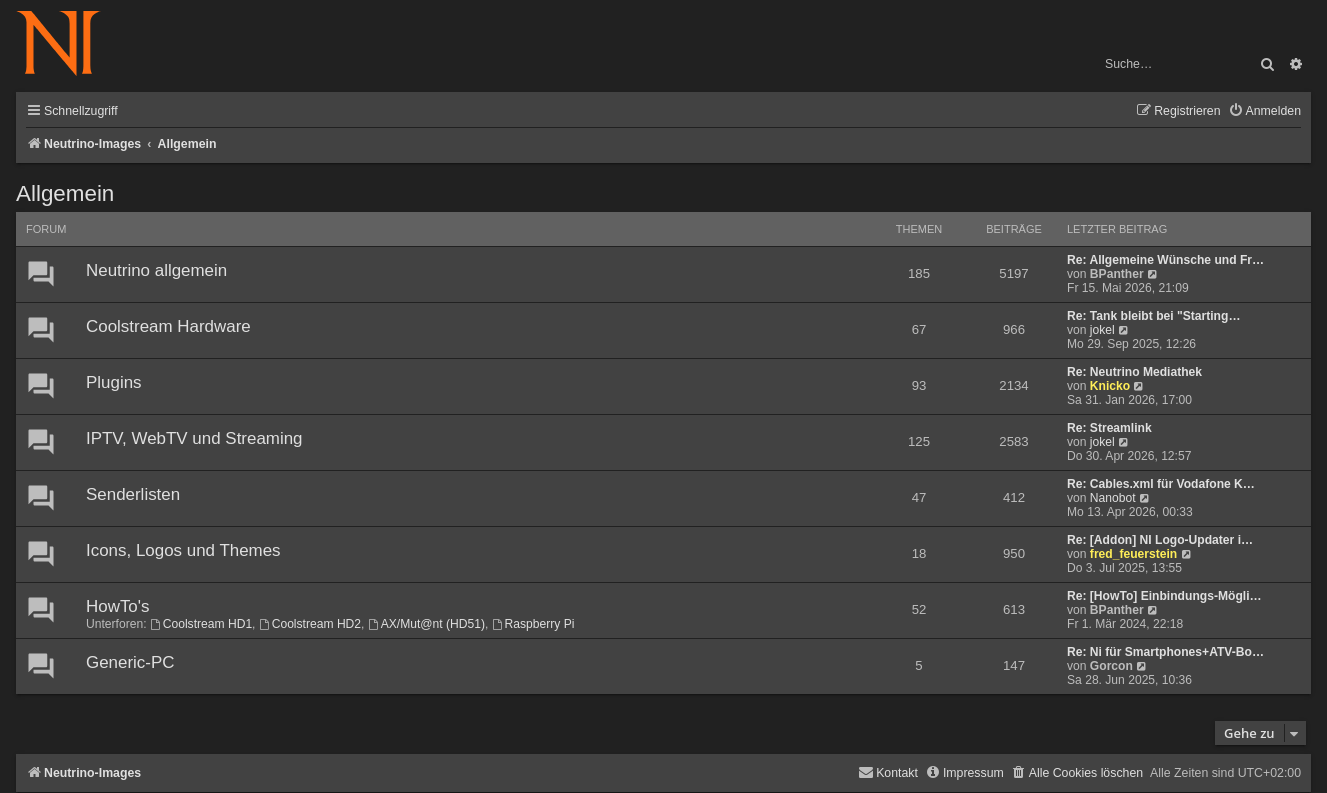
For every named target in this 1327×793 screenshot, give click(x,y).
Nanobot (1113, 498)
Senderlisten (133, 494)
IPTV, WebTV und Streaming (194, 438)
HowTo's (117, 606)
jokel (1102, 330)
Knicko (1110, 386)
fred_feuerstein (1133, 554)
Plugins (114, 382)
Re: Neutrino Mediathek (1134, 372)
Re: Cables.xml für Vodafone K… (1161, 484)
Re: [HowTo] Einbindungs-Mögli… (1164, 596)
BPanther (1117, 274)
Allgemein (65, 193)
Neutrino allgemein (156, 270)
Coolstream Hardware (168, 326)
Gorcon (1111, 666)
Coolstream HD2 (310, 624)
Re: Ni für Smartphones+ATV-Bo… (1165, 652)
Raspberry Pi (533, 624)
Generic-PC (130, 662)
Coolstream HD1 (201, 624)
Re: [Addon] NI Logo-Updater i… (1160, 540)
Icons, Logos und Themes (183, 550)
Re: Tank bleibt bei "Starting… (1154, 316)
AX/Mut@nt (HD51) (426, 624)
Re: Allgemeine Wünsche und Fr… (1165, 260)
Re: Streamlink (1109, 428)
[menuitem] (1264, 111)
